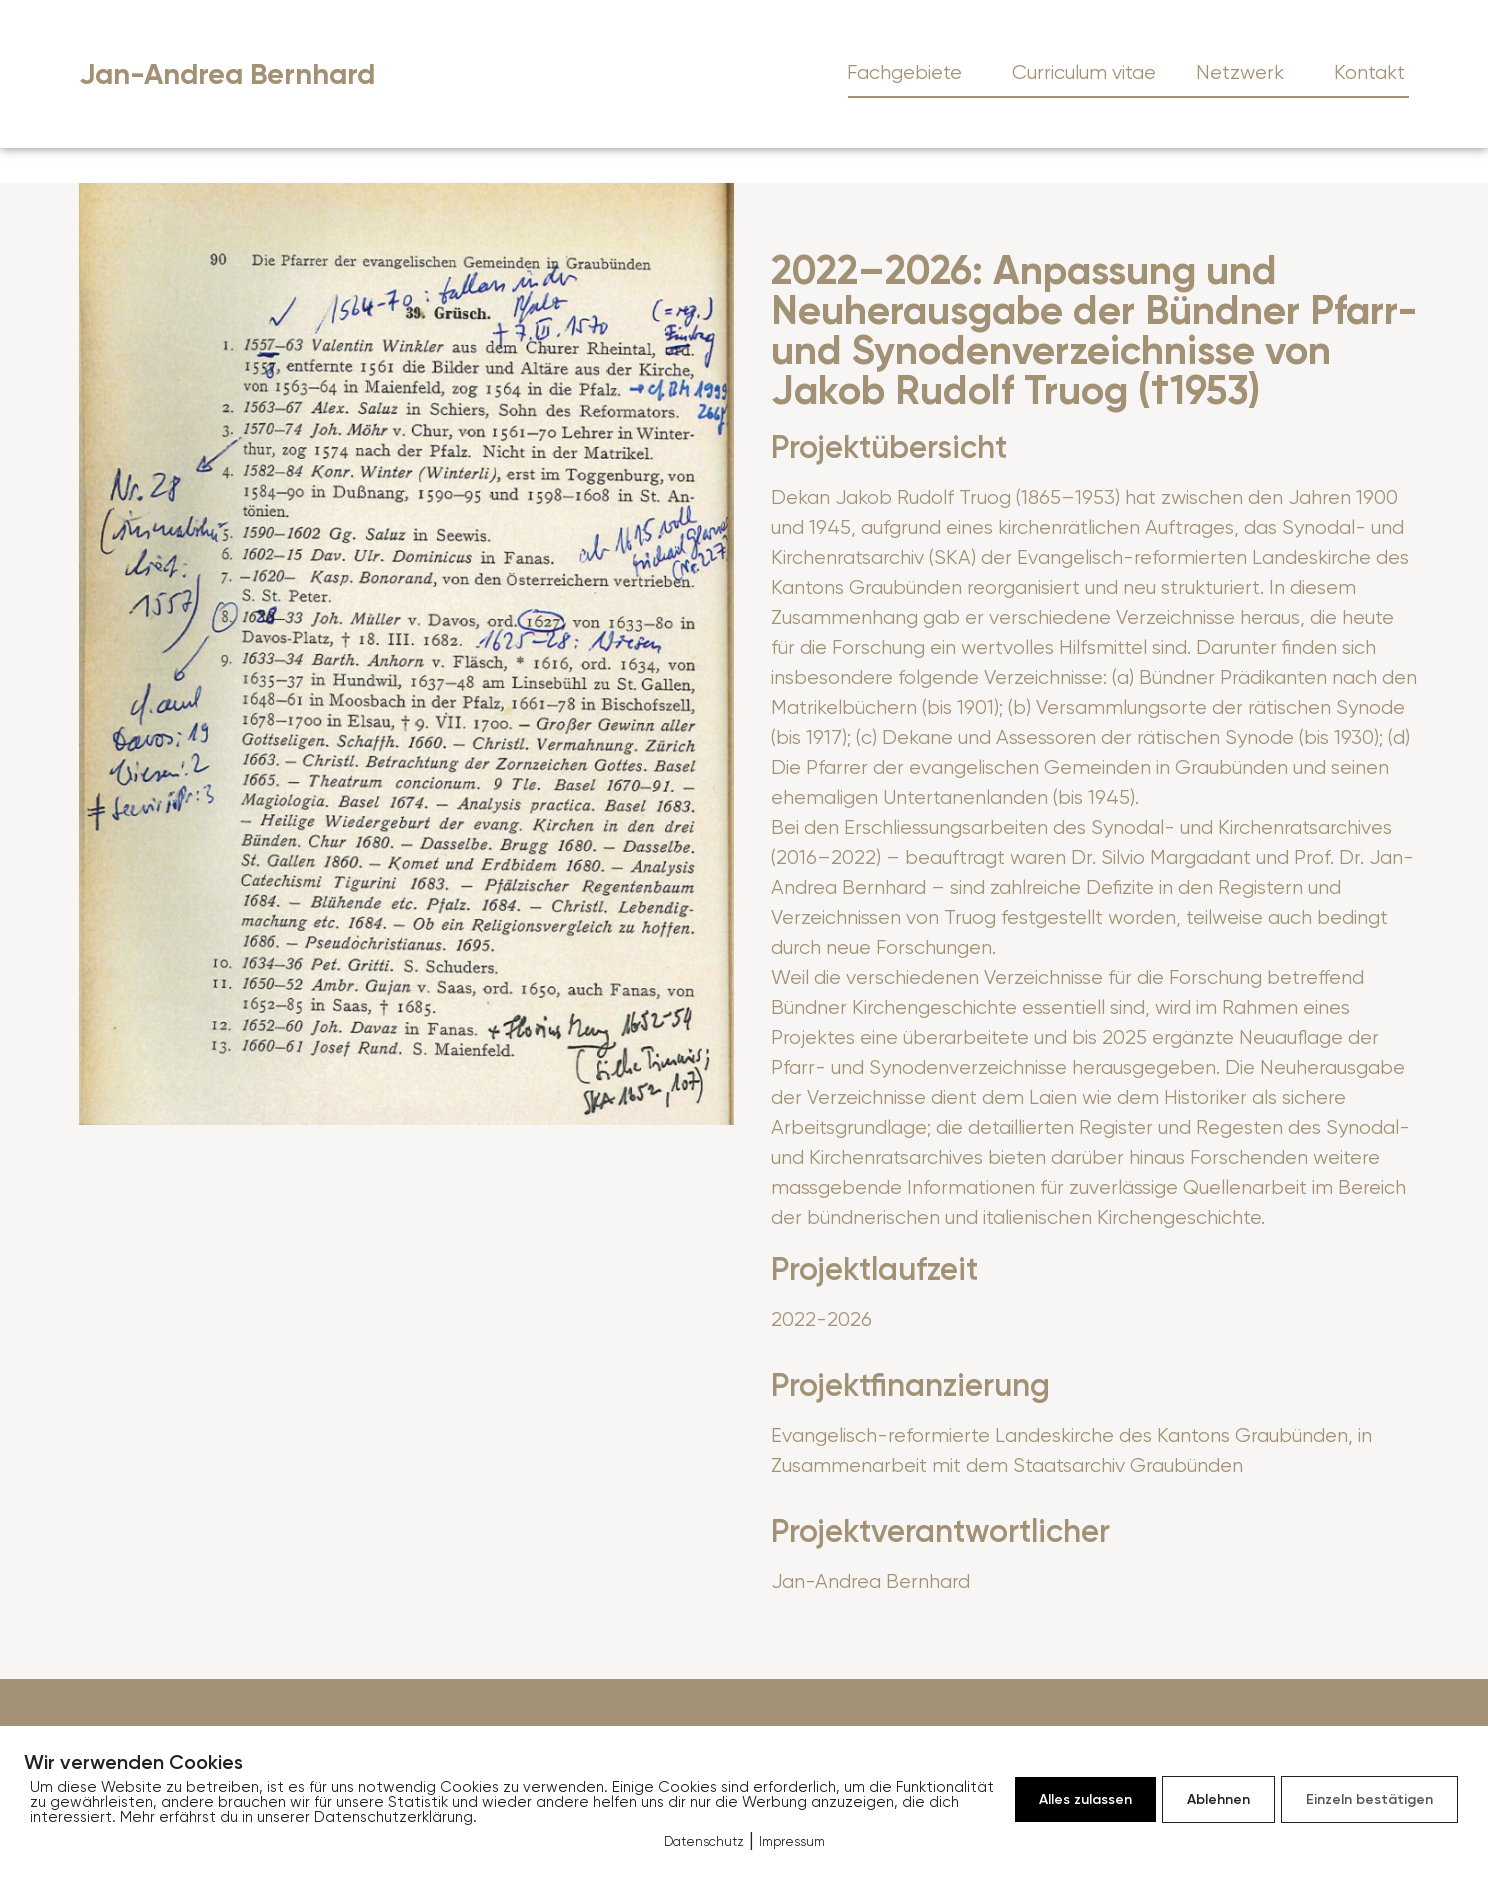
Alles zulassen (1085, 1799)
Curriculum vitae (1084, 72)
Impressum (792, 1841)
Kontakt (1369, 72)
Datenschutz (704, 1841)
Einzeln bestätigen (1369, 1799)
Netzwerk (1245, 72)
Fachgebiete (909, 72)
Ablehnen (1218, 1799)
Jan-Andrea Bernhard (227, 74)
